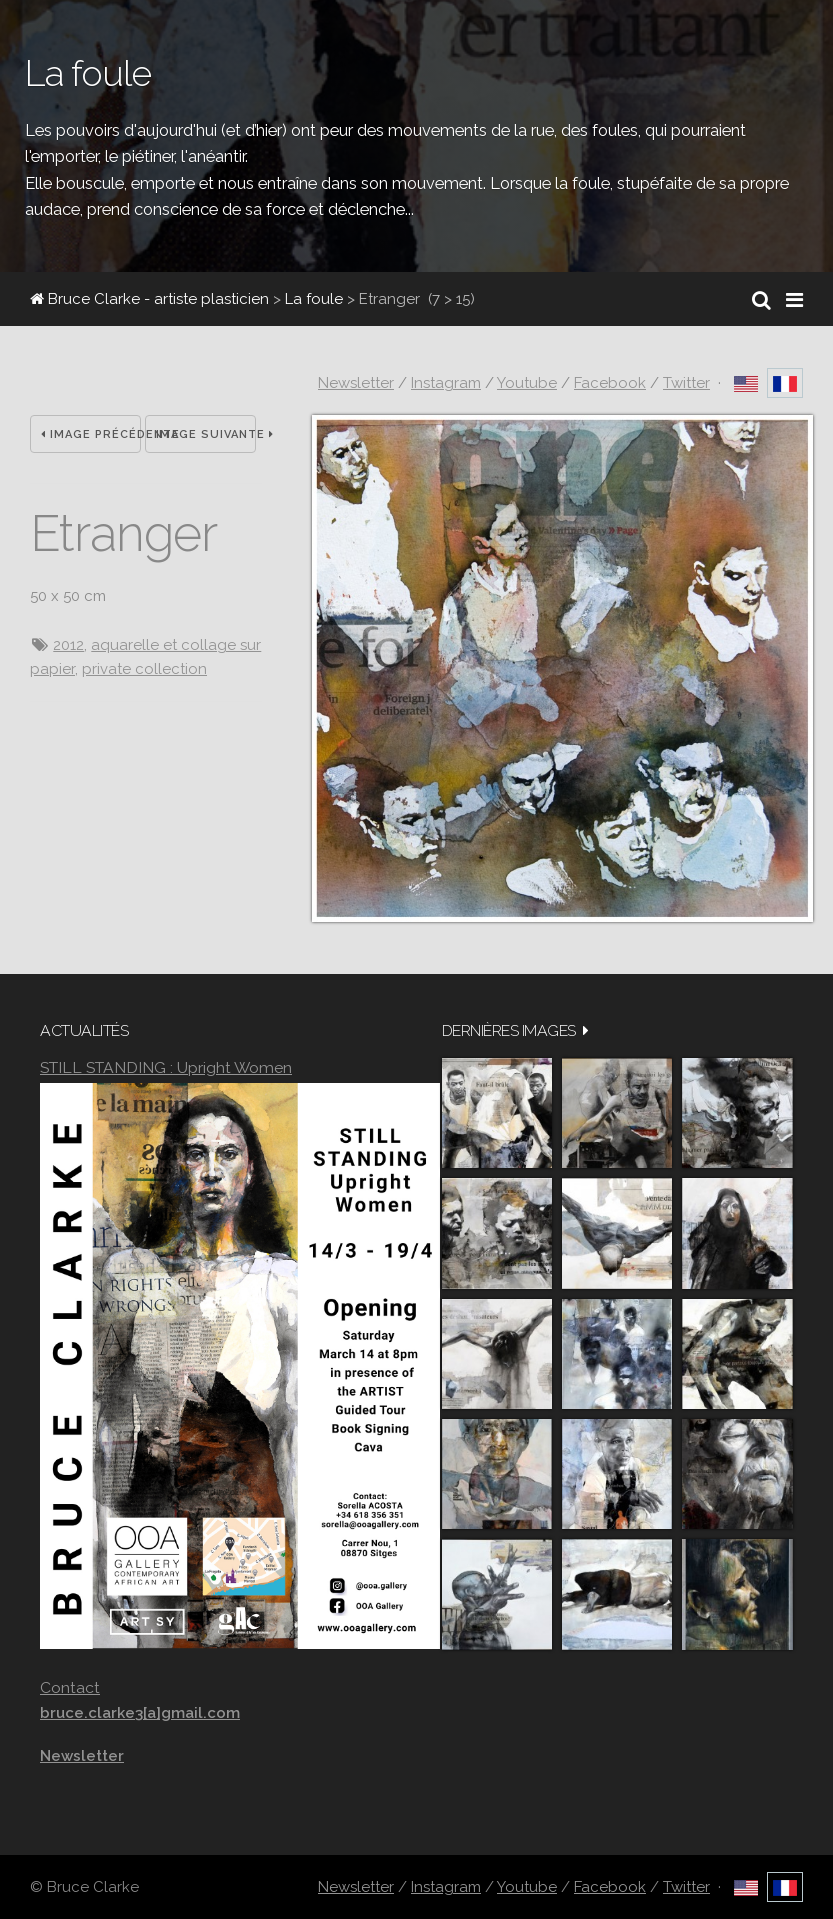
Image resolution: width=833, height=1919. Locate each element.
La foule (314, 299)
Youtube (527, 383)
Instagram (446, 383)
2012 (68, 645)
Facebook (610, 383)
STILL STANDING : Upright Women (166, 1067)
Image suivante (206, 434)
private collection (144, 669)
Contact (70, 1687)
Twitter (686, 383)
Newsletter (356, 383)
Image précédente (91, 434)
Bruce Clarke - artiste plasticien (149, 299)
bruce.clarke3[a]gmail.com (140, 1713)
